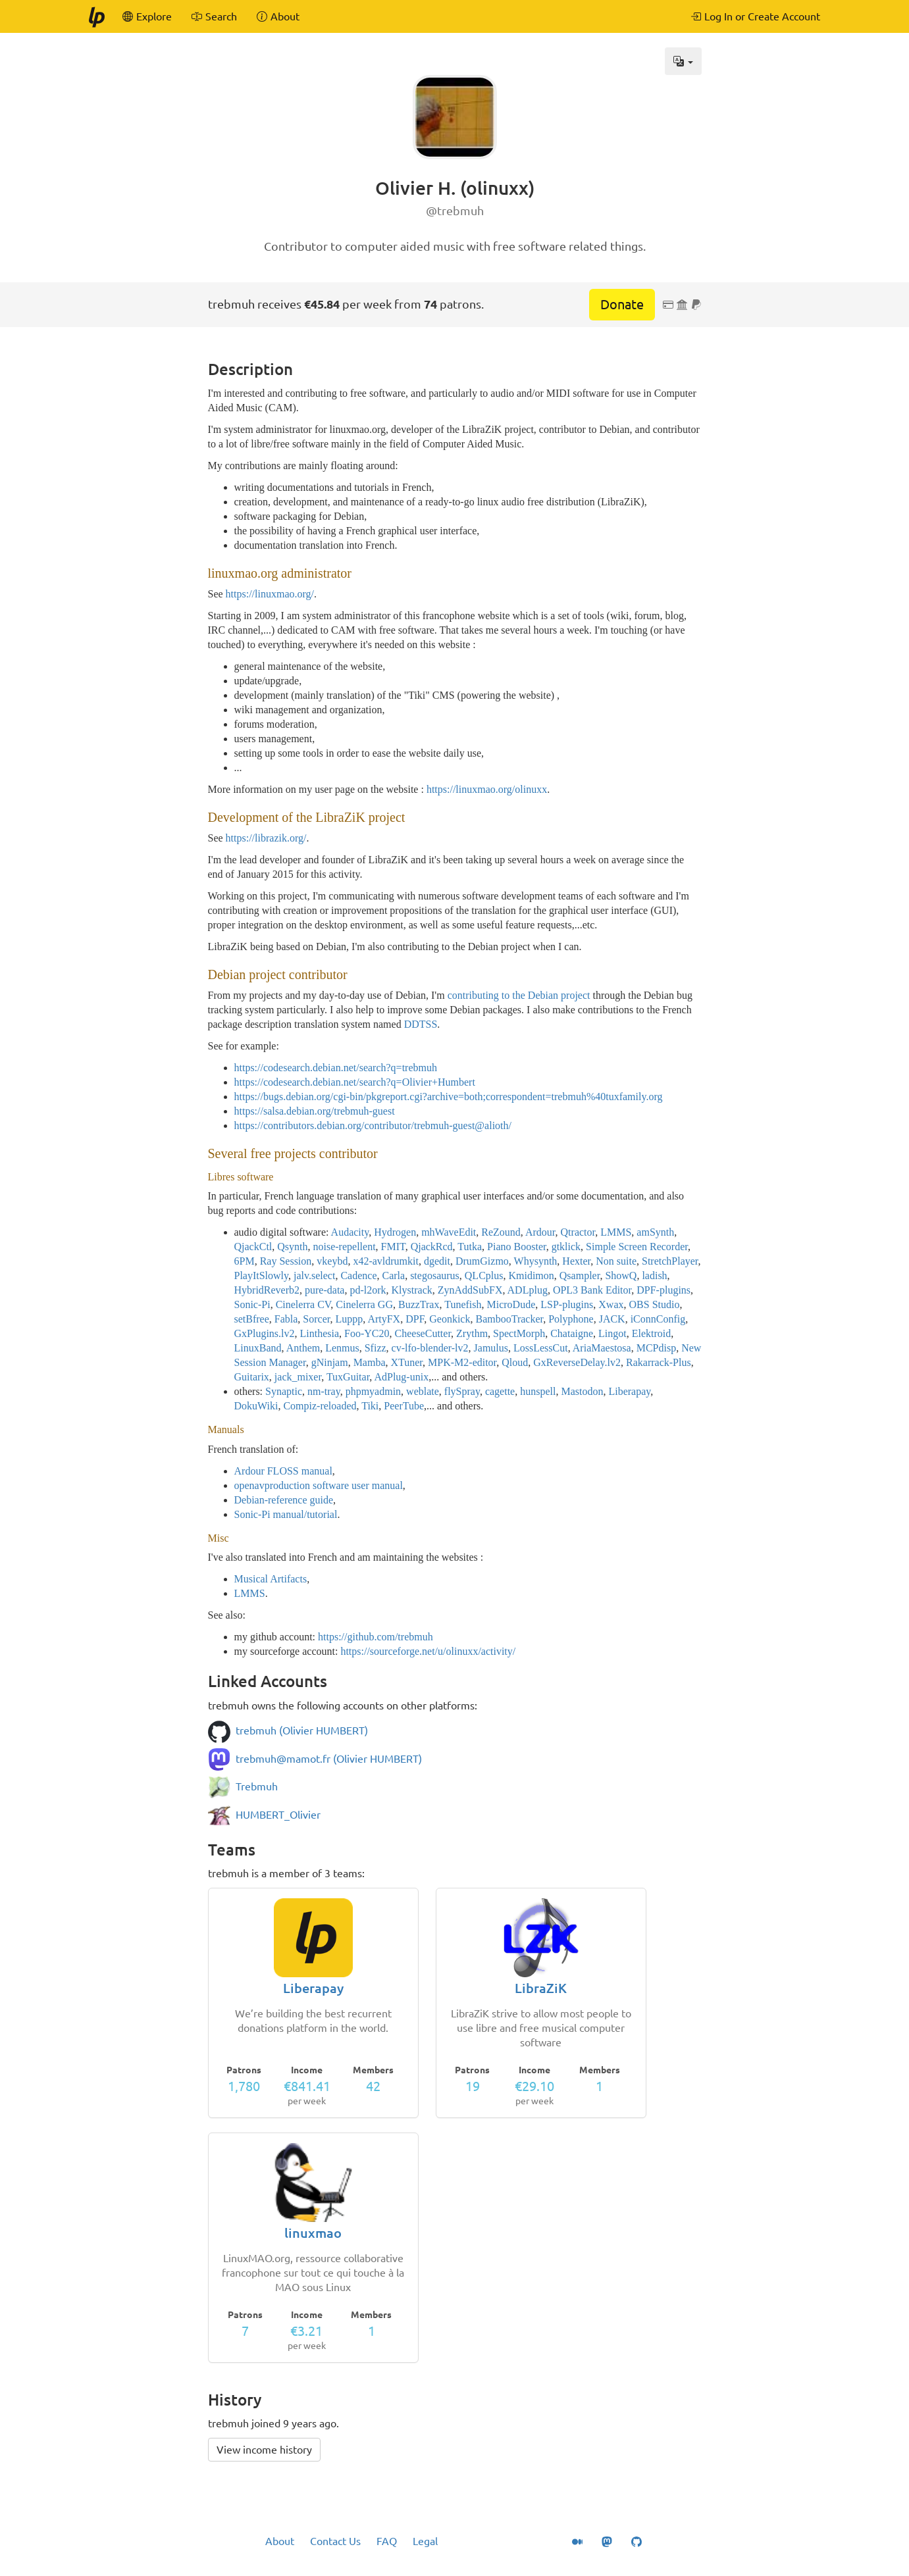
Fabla (286, 1319)
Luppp (349, 1319)
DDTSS (421, 1024)
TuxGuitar (347, 1376)
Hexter (576, 1261)
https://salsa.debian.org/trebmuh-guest (314, 1111)
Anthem (303, 1347)
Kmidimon (531, 1275)
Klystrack (412, 1290)
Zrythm (472, 1333)
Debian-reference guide (284, 1499)
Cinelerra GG (364, 1304)
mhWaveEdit (448, 1232)
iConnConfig (658, 1319)
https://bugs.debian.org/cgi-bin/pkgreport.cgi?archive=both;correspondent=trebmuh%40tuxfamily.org (448, 1096)
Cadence (358, 1275)
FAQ (387, 2541)
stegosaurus (434, 1275)
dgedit (437, 1261)
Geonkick (449, 1319)
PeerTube (404, 1405)
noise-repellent (344, 1246)
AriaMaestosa (602, 1347)
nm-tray (323, 1391)
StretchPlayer (670, 1261)
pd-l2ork (368, 1290)
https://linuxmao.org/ (270, 593)
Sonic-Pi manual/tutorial (286, 1514)
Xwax (610, 1304)
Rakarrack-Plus (658, 1362)
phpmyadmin (373, 1391)
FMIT (393, 1246)
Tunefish (462, 1304)
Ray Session (286, 1261)
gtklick (566, 1246)
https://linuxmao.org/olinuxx (487, 789)
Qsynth (292, 1246)
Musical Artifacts (270, 1578)
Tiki (369, 1405)
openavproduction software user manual (318, 1485)
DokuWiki (256, 1405)
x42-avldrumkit (386, 1261)
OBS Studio (654, 1304)
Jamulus (491, 1347)
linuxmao (313, 2232)
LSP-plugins (566, 1304)
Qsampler (579, 1275)
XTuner (407, 1362)
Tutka (469, 1246)
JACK (612, 1319)
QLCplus (484, 1275)
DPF (414, 1319)
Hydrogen (395, 1232)
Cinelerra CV (303, 1304)
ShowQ (620, 1275)
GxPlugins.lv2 (264, 1333)
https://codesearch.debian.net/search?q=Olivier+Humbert (354, 1082)
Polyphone (570, 1319)
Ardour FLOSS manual (283, 1471)
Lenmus (342, 1347)
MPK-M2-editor (462, 1362)
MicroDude (511, 1304)
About (279, 2541)
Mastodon (582, 1391)
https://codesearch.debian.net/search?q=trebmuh (335, 1067)
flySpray (462, 1391)
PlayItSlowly (261, 1275)
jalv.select (314, 1275)
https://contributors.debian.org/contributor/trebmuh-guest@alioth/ (372, 1125)
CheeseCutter (423, 1333)
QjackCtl (253, 1246)
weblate (422, 1391)
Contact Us (335, 2541)
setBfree (251, 1319)
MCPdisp (656, 1347)
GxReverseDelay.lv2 (577, 1362)
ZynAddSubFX (470, 1290)
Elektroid (651, 1333)
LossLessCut (540, 1347)
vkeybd (332, 1261)
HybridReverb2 (267, 1290)
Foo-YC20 (366, 1333)
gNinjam (329, 1362)
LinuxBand (258, 1347)
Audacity (350, 1232)
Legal (425, 2541)
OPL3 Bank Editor (592, 1290)
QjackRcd (432, 1246)
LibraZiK (541, 1988)
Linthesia (320, 1333)
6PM (244, 1261)
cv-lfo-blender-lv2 (430, 1347)
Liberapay (629, 1391)
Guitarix (251, 1376)
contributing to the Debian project (519, 995)
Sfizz (375, 1347)
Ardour (540, 1232)
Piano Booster (516, 1246)
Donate (622, 304)
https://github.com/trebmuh (375, 1636)
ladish (654, 1275)
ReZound (501, 1232)
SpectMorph (519, 1333)
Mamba (369, 1362)
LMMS (615, 1232)
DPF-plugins (663, 1290)
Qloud (515, 1362)
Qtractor (578, 1232)
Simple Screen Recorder (637, 1246)
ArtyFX (383, 1319)
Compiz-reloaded (319, 1405)
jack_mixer (297, 1376)
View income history (264, 2450)
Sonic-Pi (252, 1304)
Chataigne (571, 1333)
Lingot (612, 1333)
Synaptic (283, 1391)
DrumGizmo (482, 1261)
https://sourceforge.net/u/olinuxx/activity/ (427, 1651)
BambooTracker (509, 1319)
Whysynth (536, 1261)
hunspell (538, 1391)
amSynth (655, 1232)
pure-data (324, 1290)
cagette (500, 1391)
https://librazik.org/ (266, 838)
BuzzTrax (419, 1304)
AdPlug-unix (401, 1376)
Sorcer (316, 1319)
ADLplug (527, 1290)
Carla (393, 1275)
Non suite (616, 1261)
